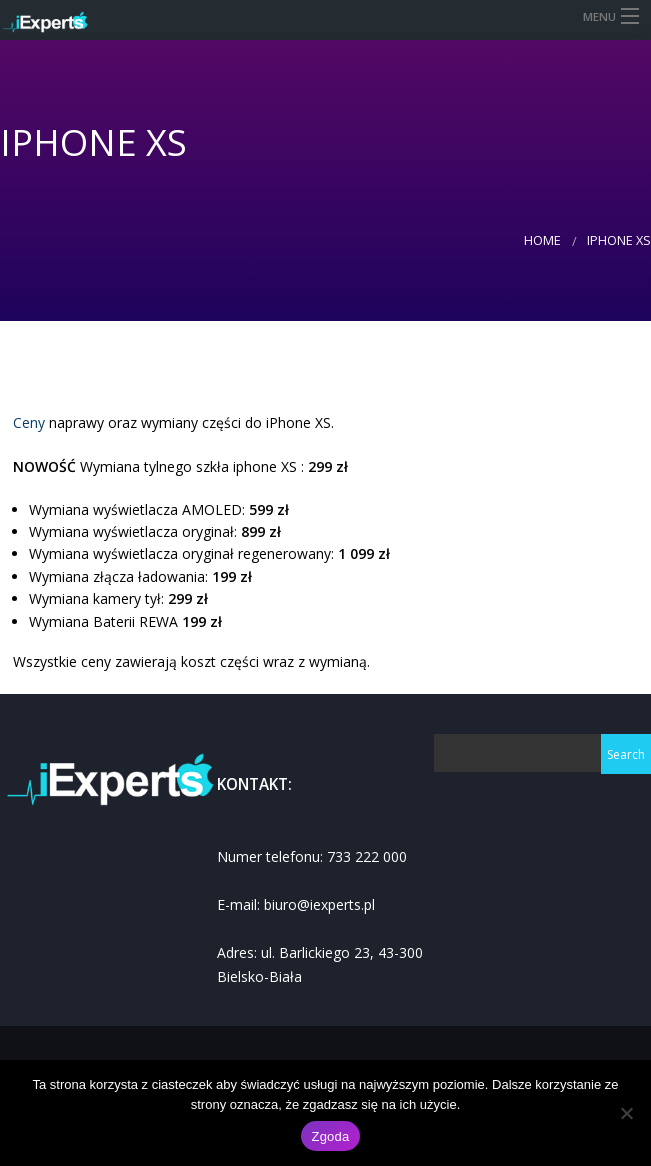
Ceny (29, 422)
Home (542, 240)
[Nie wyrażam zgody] (626, 1113)
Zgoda (330, 1136)
